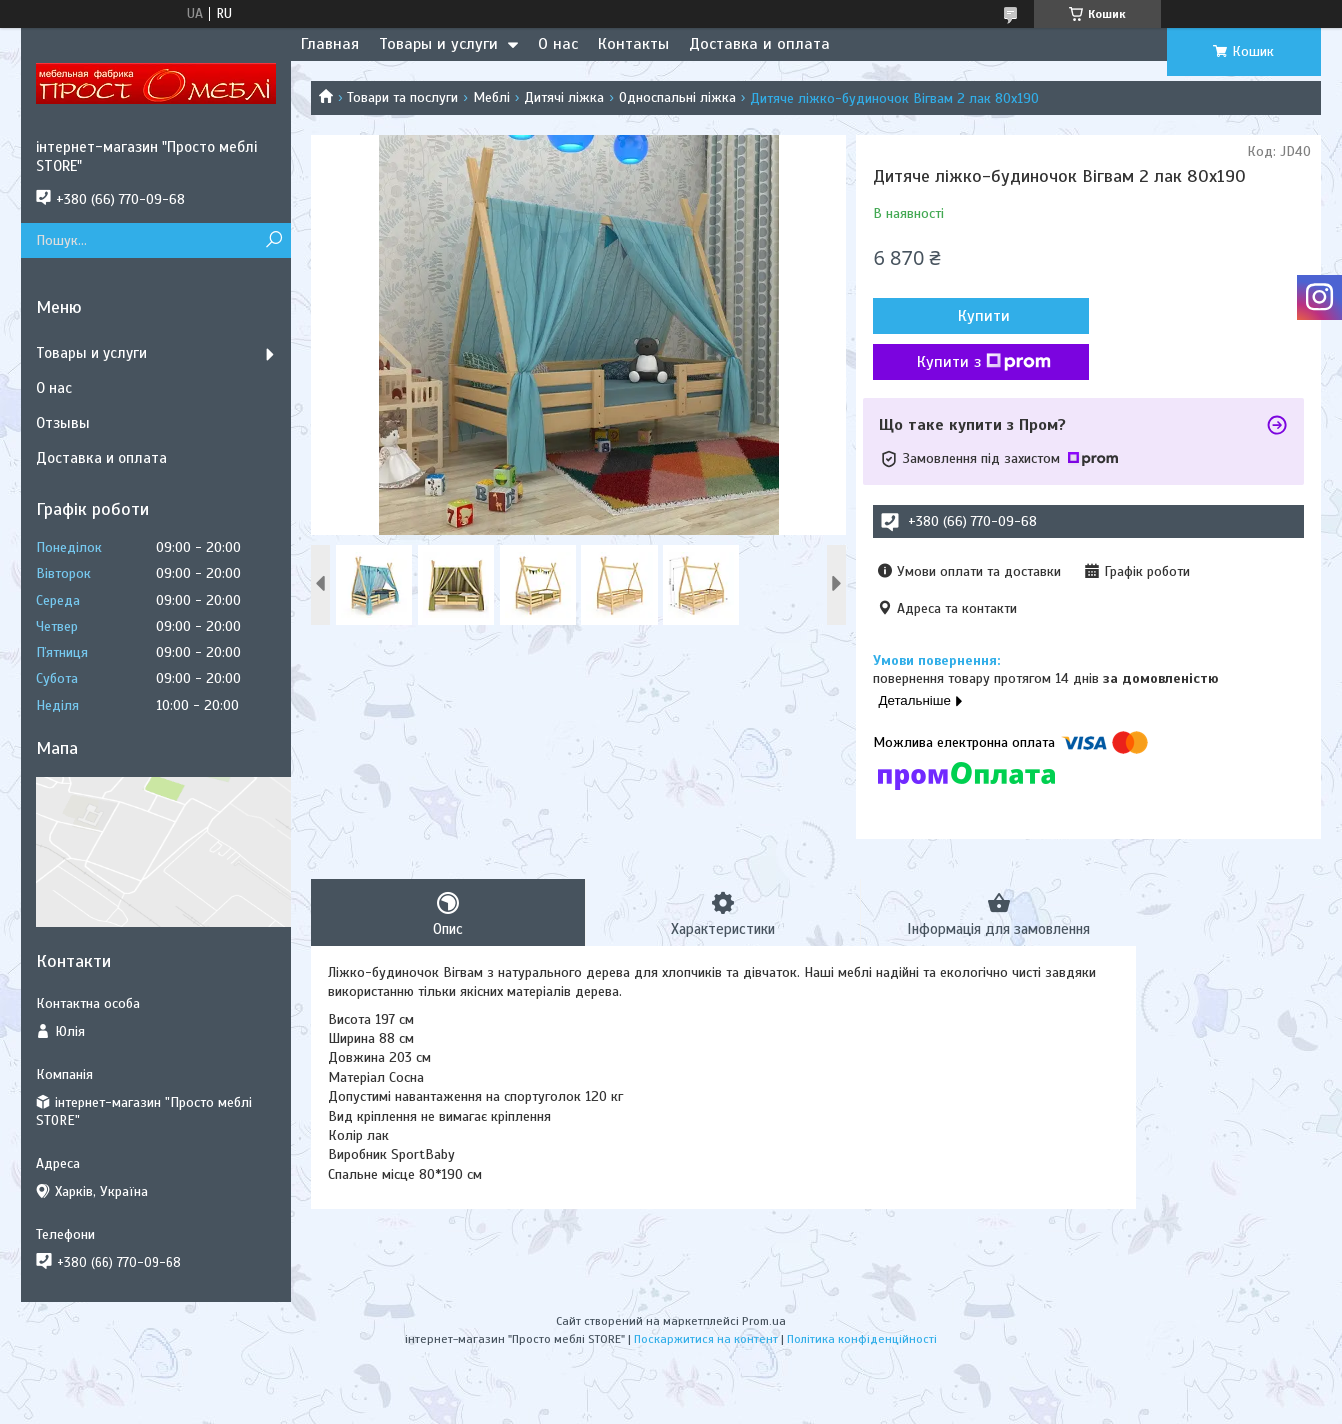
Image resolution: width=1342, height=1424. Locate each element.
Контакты (633, 44)
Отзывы (63, 423)
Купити (981, 316)
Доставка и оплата (759, 44)
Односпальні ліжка (677, 97)
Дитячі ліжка (564, 97)
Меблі (491, 97)
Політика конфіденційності (862, 1339)
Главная (330, 44)
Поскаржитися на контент (706, 1339)
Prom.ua (764, 1321)
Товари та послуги (402, 97)
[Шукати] (273, 240)
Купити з (981, 362)
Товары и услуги (438, 44)
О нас (558, 44)
